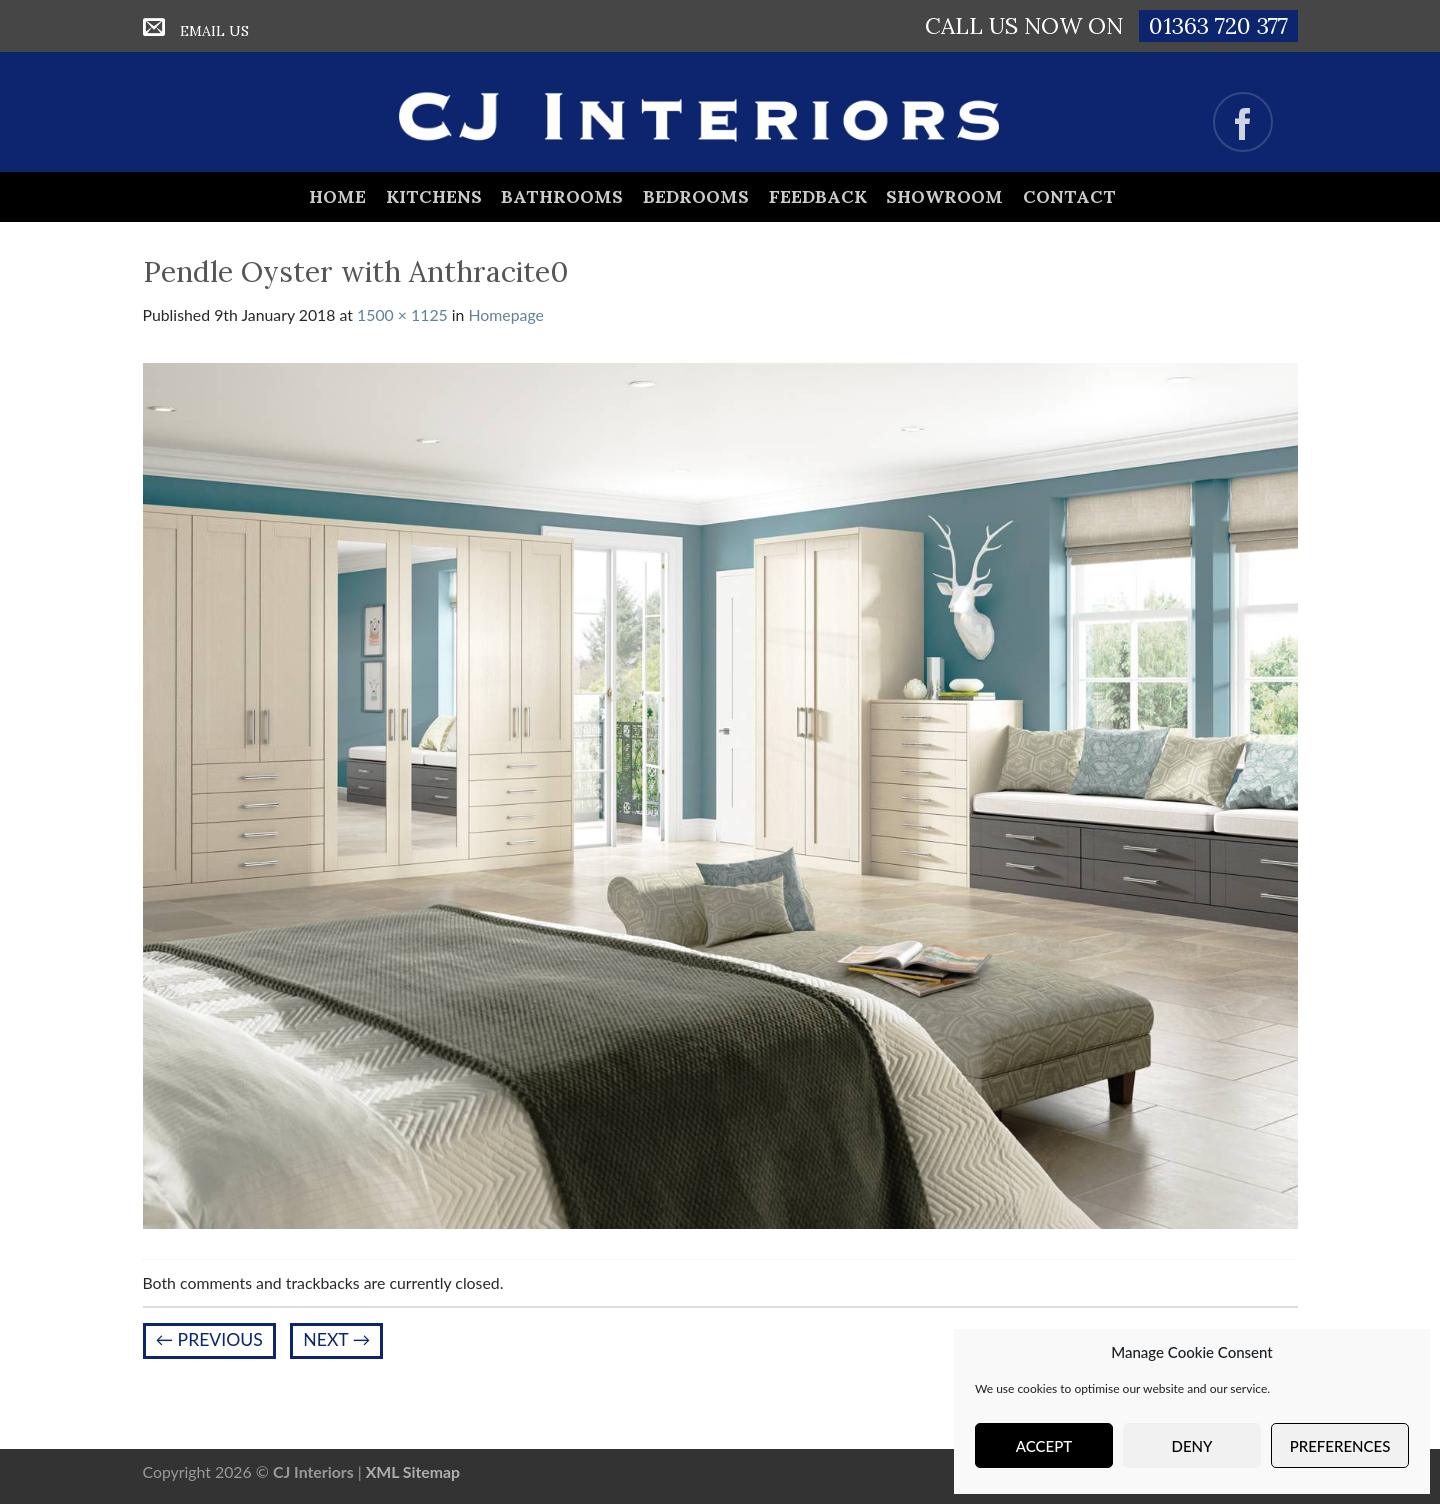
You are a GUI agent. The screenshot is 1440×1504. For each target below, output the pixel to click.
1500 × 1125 (402, 314)
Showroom (944, 196)
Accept (1044, 1446)
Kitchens (434, 196)
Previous (209, 1339)
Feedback (818, 196)
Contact (1069, 196)
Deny (1192, 1446)
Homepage (506, 314)
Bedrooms (696, 196)
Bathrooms (562, 196)
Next (336, 1339)
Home (337, 196)
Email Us (214, 31)
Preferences (1340, 1446)
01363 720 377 (1218, 25)
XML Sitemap (413, 1471)
